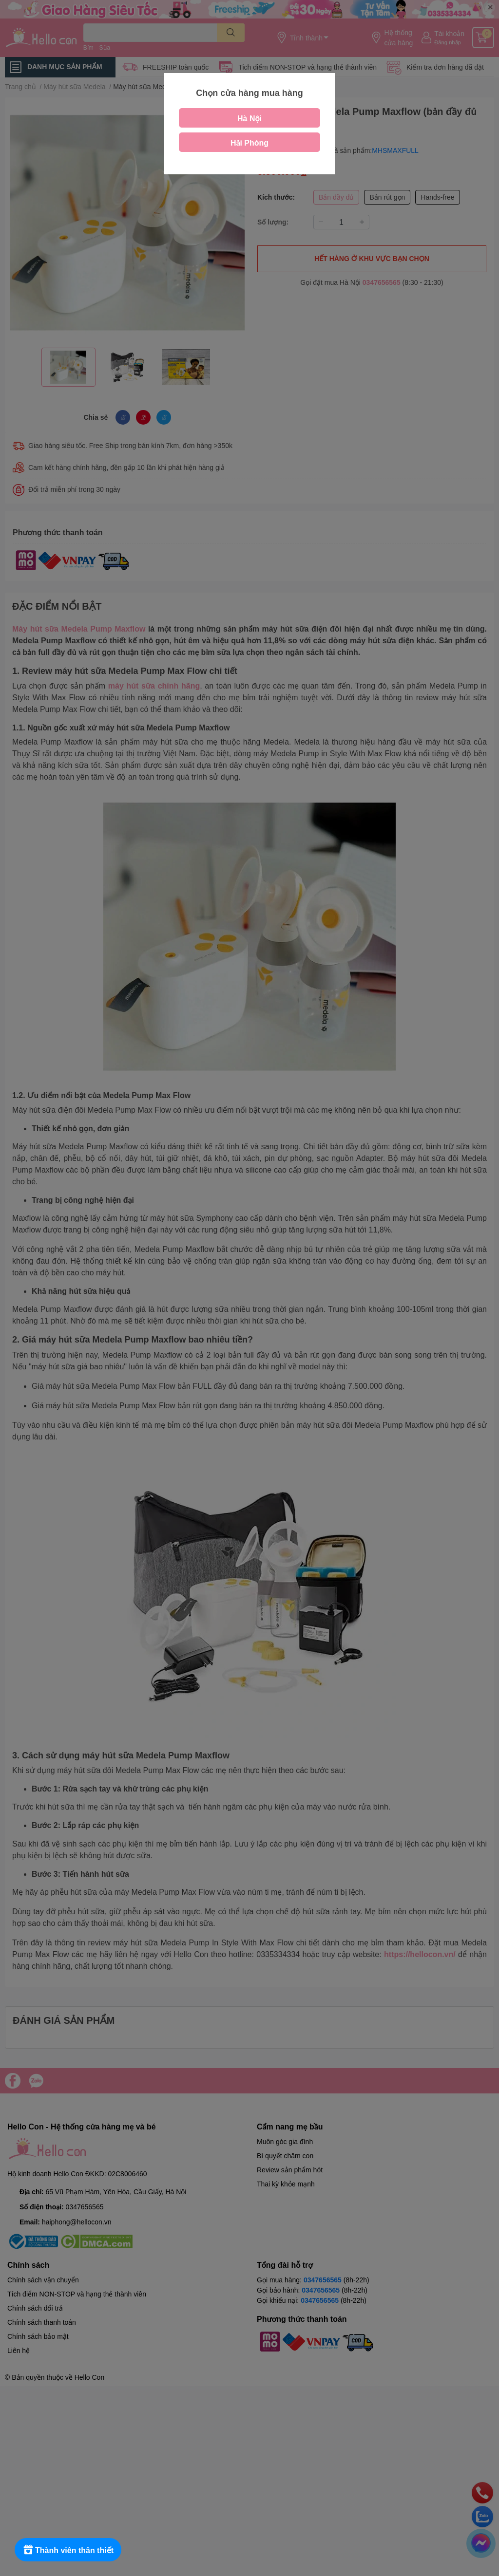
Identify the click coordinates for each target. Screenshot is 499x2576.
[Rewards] (68, 2549)
